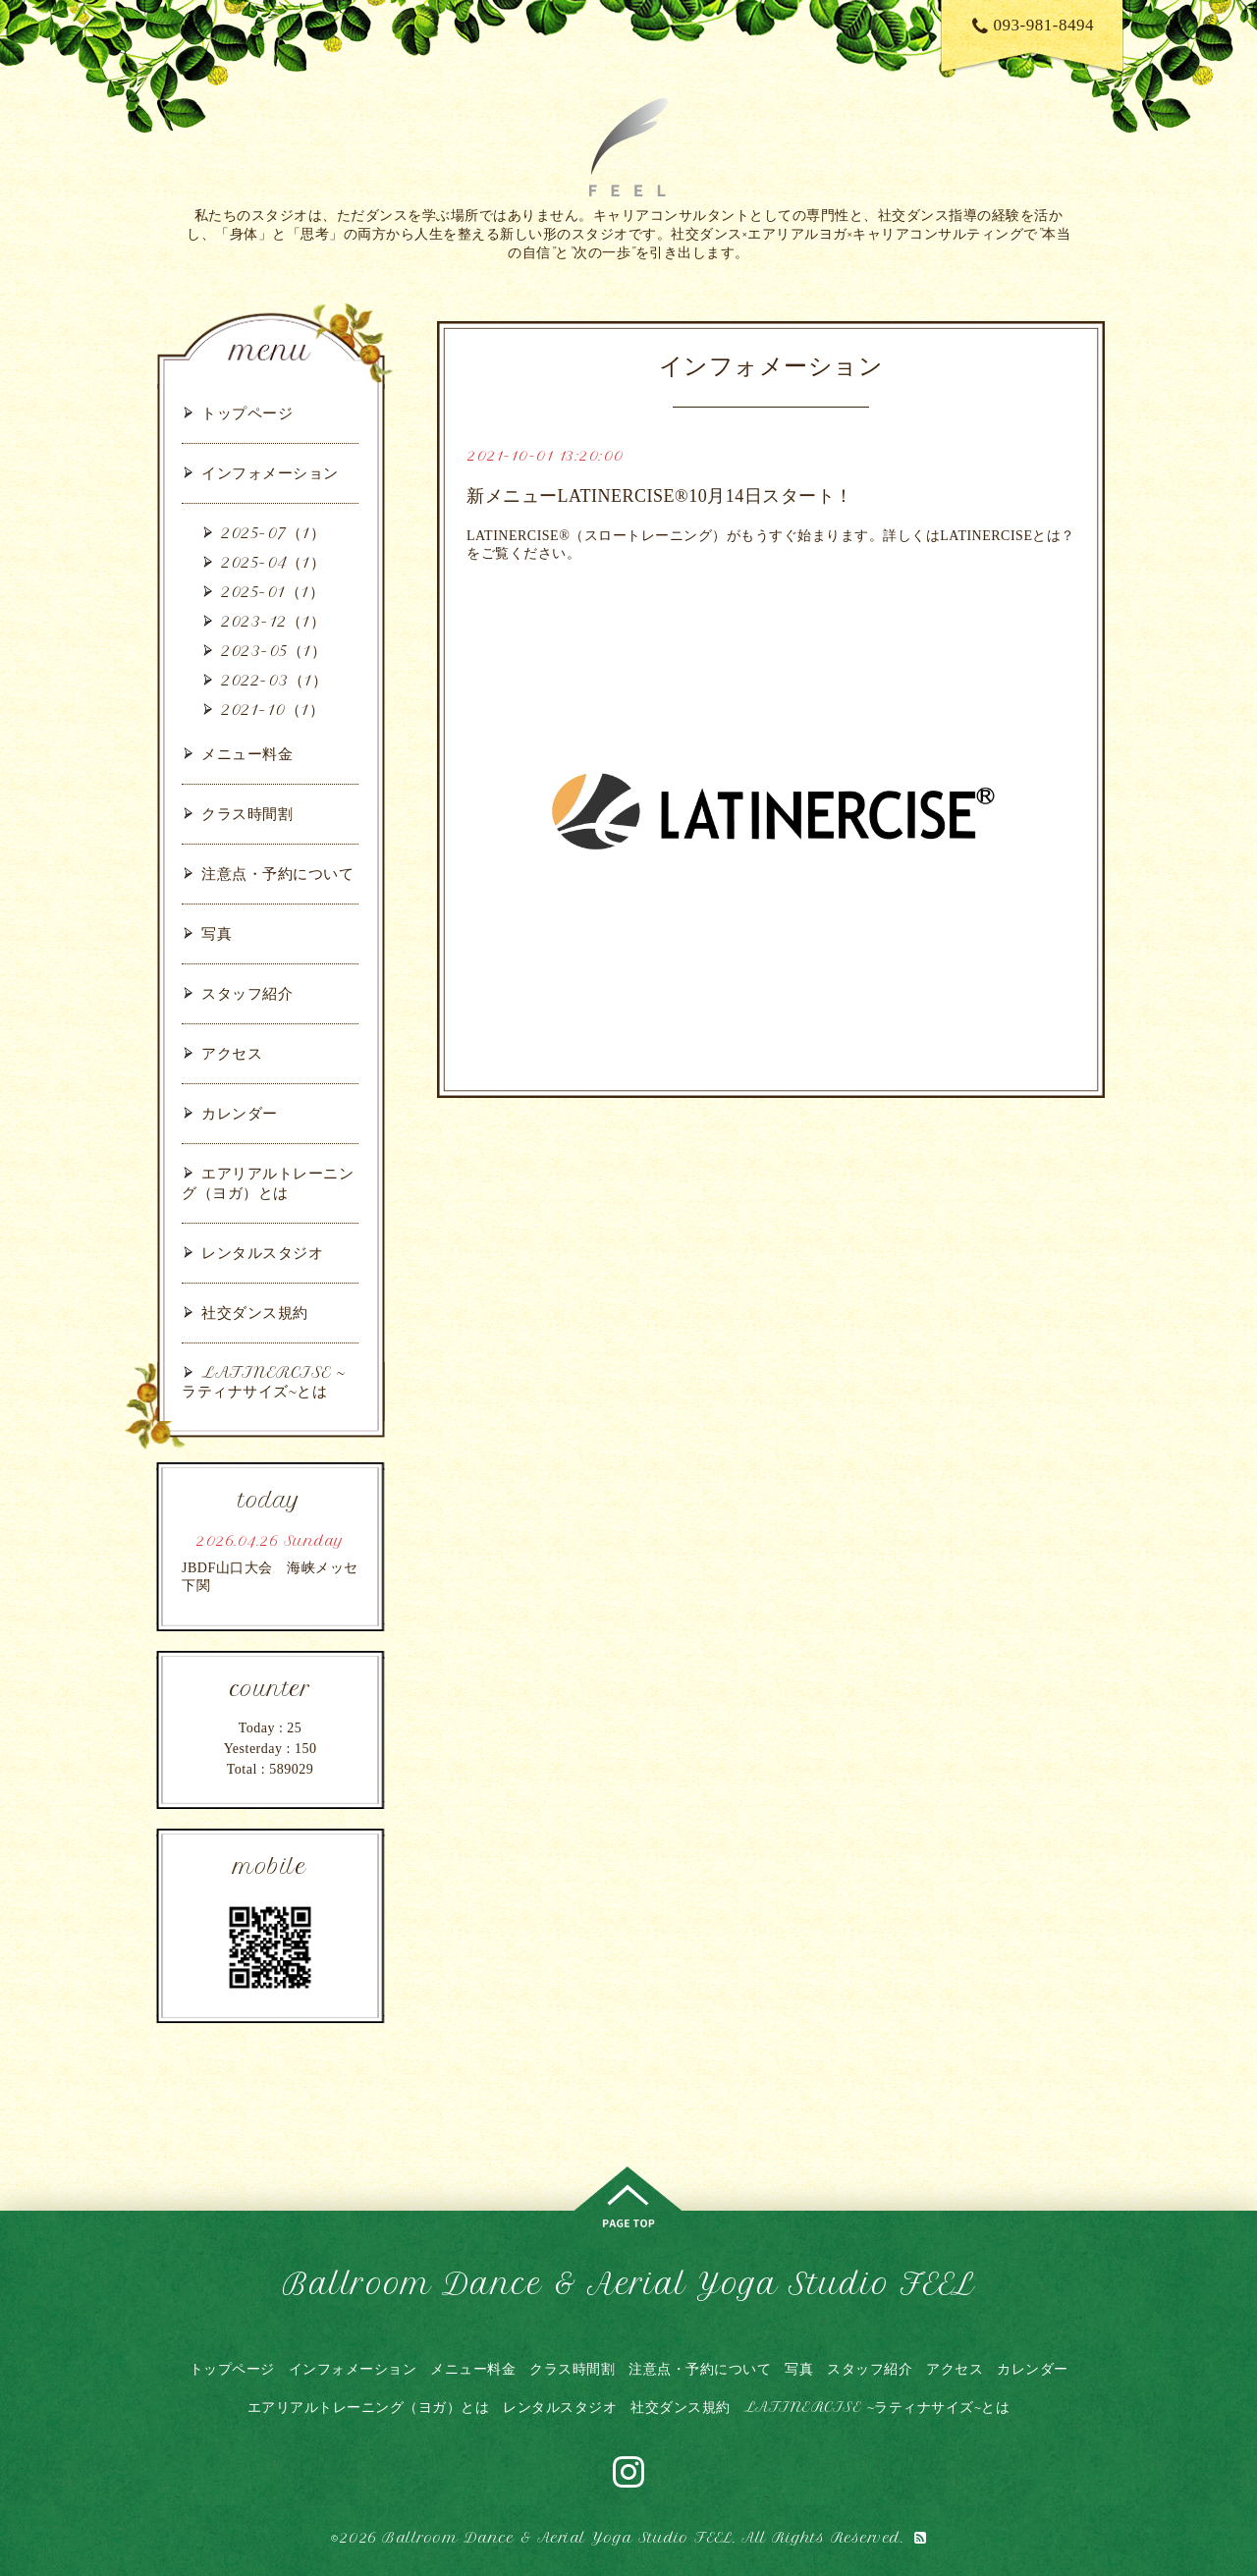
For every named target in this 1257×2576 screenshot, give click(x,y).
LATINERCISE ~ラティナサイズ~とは (264, 1381)
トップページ (247, 413)
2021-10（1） (272, 709)
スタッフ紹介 (247, 993)
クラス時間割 (247, 813)
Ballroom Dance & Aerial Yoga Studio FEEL (628, 2284)
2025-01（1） (272, 591)
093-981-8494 (1033, 25)
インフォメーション (270, 473)
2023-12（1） (273, 621)
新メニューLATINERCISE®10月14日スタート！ (659, 496)
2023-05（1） (273, 650)
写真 (216, 933)
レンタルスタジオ (262, 1252)
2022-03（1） (274, 680)
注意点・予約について (277, 873)
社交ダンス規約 (254, 1312)
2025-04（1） (273, 562)
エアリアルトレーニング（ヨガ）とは (268, 1183)
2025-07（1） (273, 532)
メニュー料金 (247, 753)
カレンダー (239, 1113)
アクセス (231, 1053)
